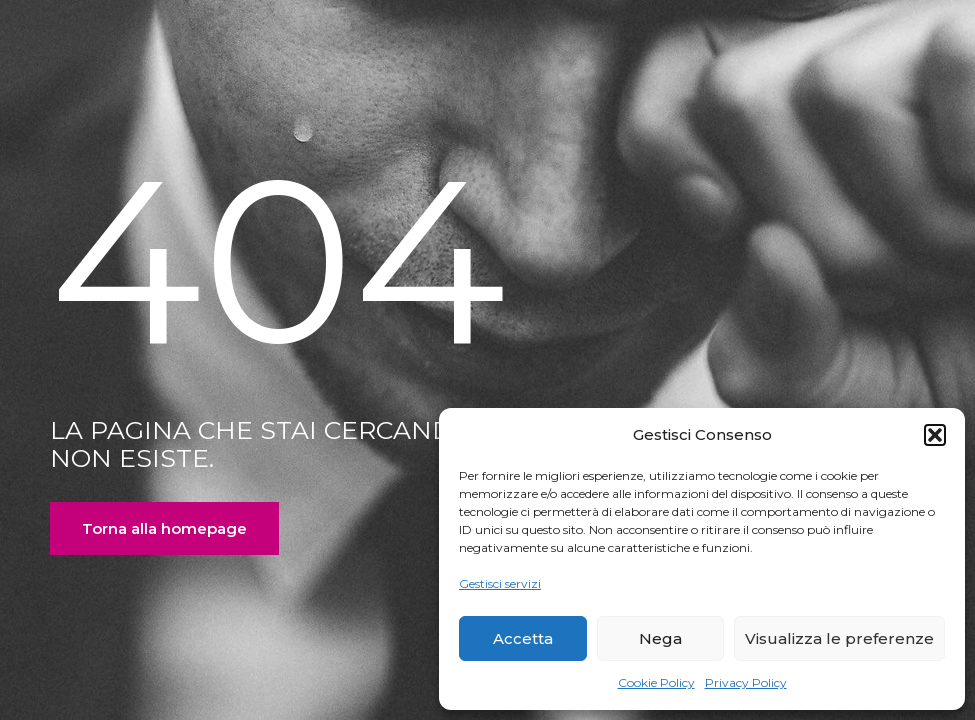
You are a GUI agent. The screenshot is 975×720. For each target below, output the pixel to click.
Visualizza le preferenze (839, 638)
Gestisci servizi (500, 583)
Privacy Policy (746, 682)
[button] (935, 435)
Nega (660, 638)
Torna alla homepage (164, 528)
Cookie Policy (656, 682)
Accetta (523, 638)
